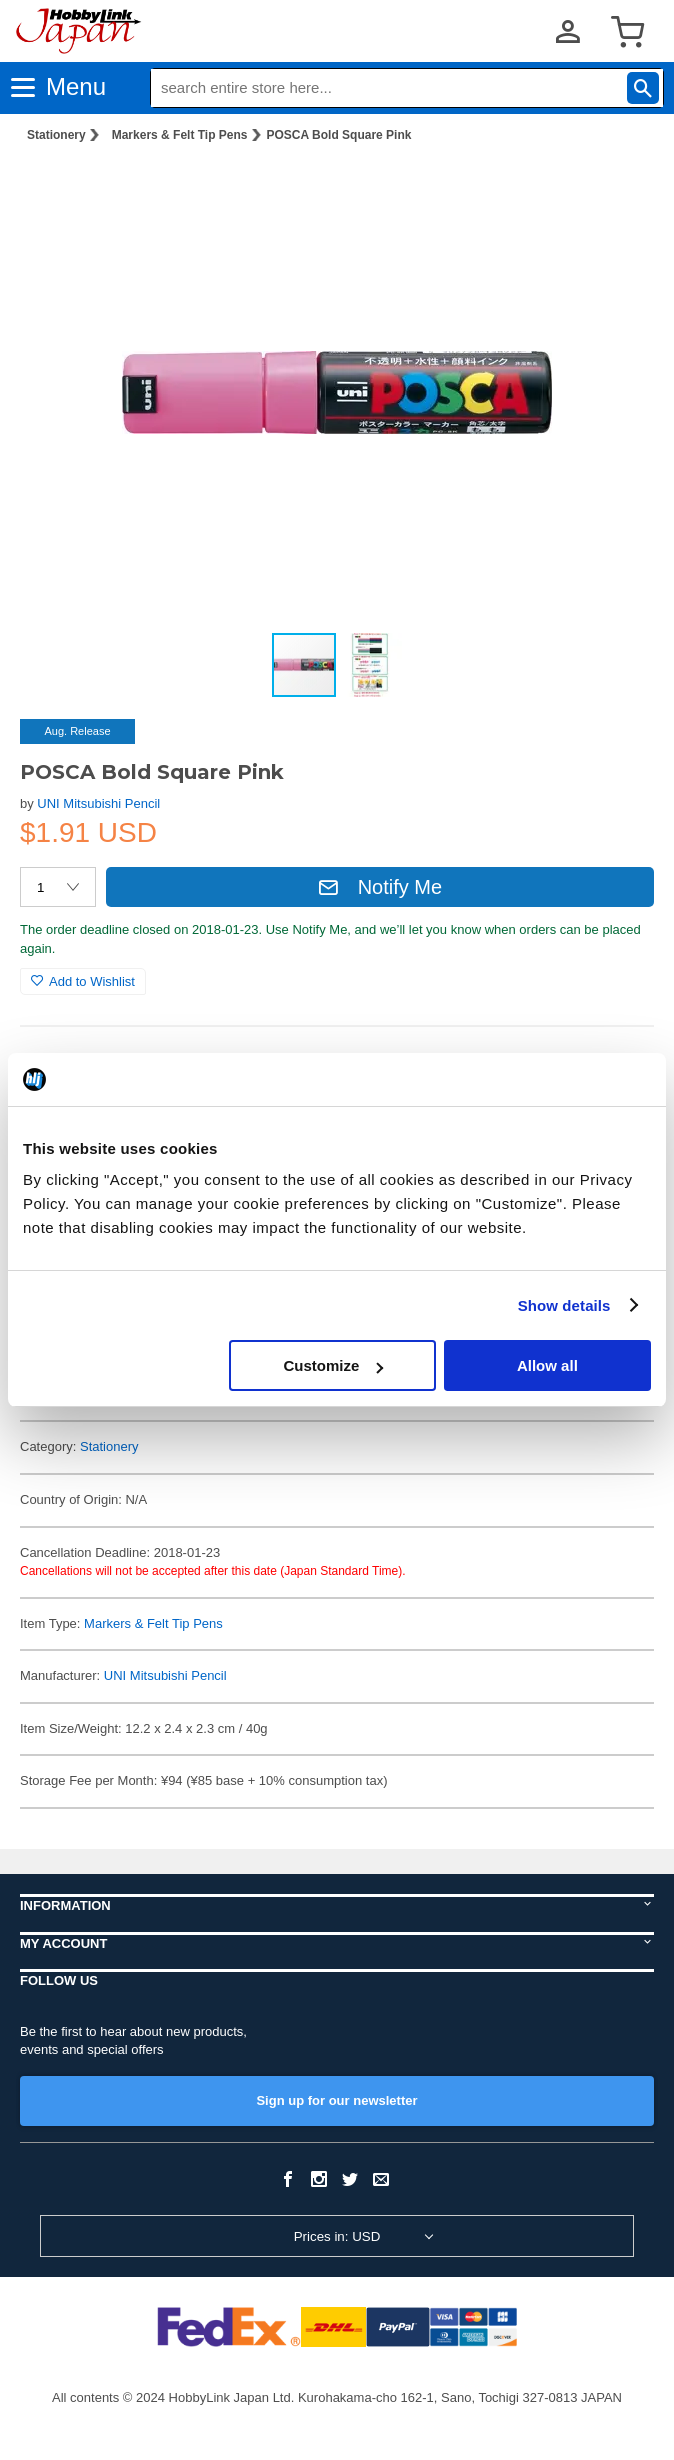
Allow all (547, 1365)
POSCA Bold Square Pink (339, 135)
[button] (618, 191)
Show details (564, 1305)
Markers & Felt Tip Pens (180, 135)
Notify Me (380, 887)
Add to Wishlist (83, 981)
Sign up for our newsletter (336, 2100)
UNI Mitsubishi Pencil (98, 803)
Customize (333, 1365)
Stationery (56, 135)
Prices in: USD (337, 2236)
